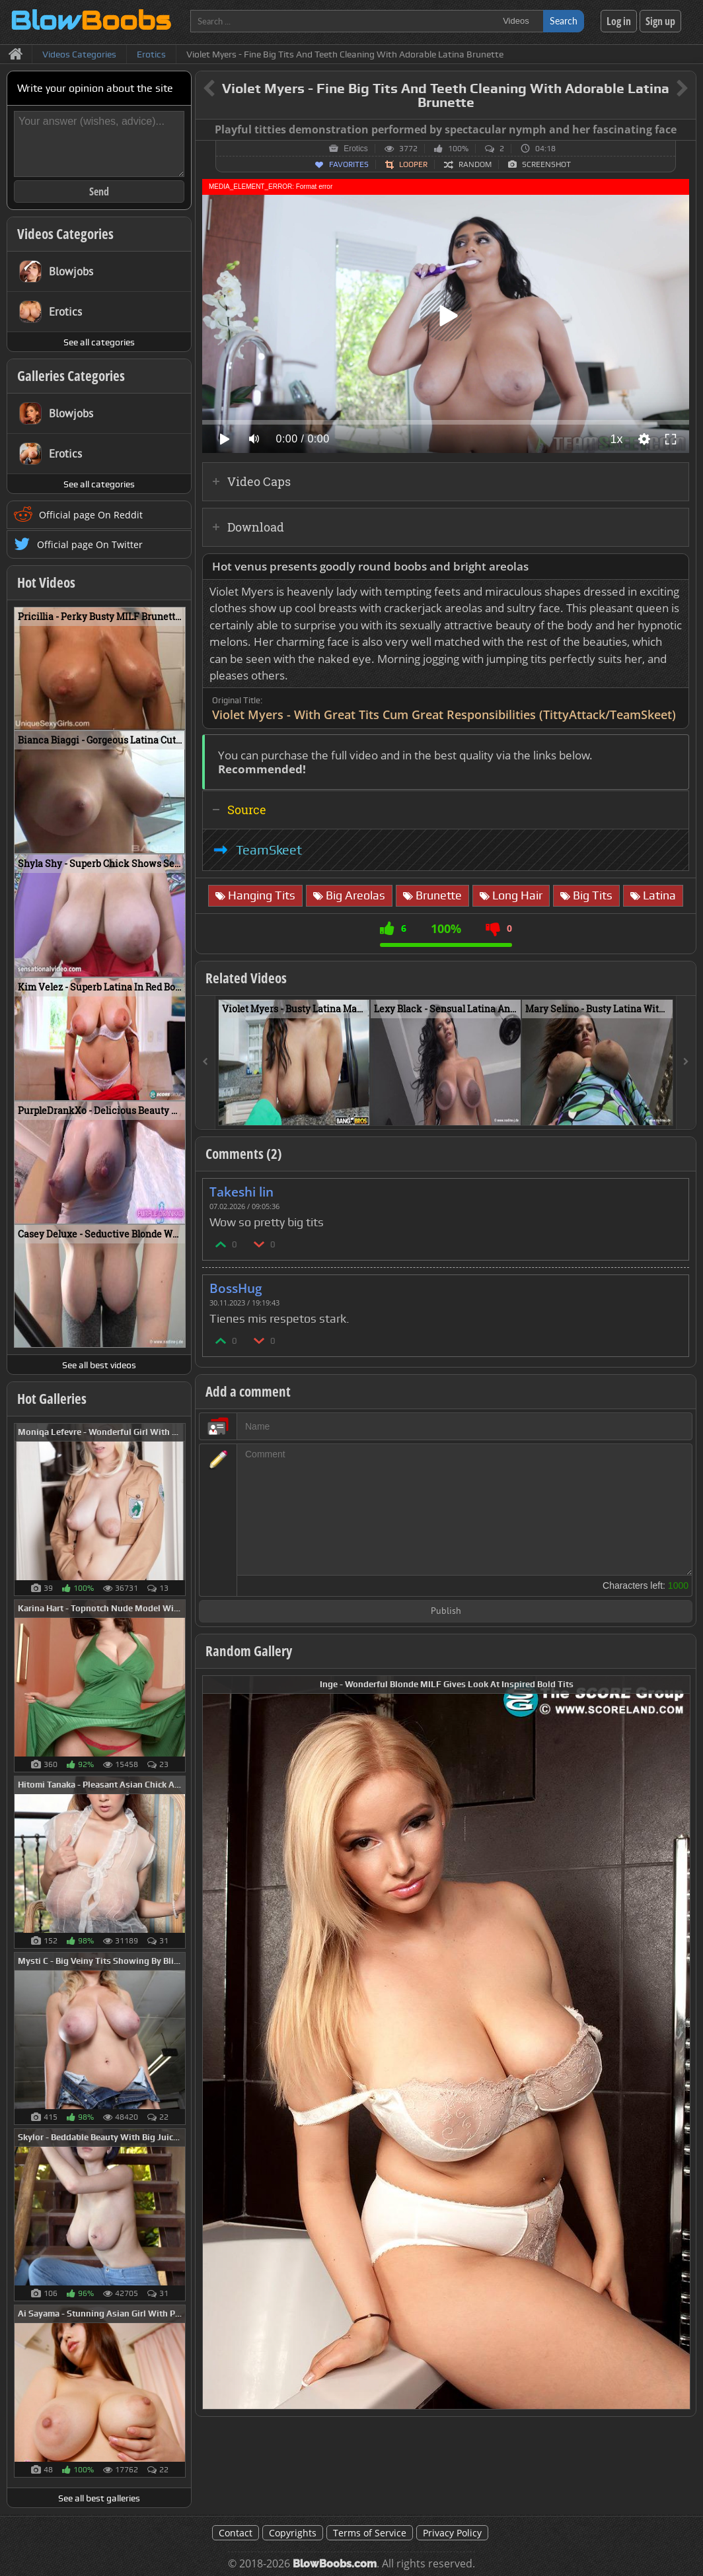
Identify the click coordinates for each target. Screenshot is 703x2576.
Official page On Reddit (91, 514)
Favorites (349, 164)
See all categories (99, 342)
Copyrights (292, 2532)
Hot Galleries (52, 1398)
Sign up (660, 21)
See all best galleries (99, 2498)
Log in (619, 21)
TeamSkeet (269, 850)
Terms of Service (369, 2532)
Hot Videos (46, 582)
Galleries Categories (71, 375)
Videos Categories (65, 234)
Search (563, 20)
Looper (413, 164)
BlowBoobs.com (335, 2564)
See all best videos (99, 1365)
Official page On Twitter (90, 544)
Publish (446, 1611)
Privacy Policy (452, 2532)
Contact (235, 2532)
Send (99, 191)
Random (475, 164)
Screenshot (546, 164)
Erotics (356, 148)
